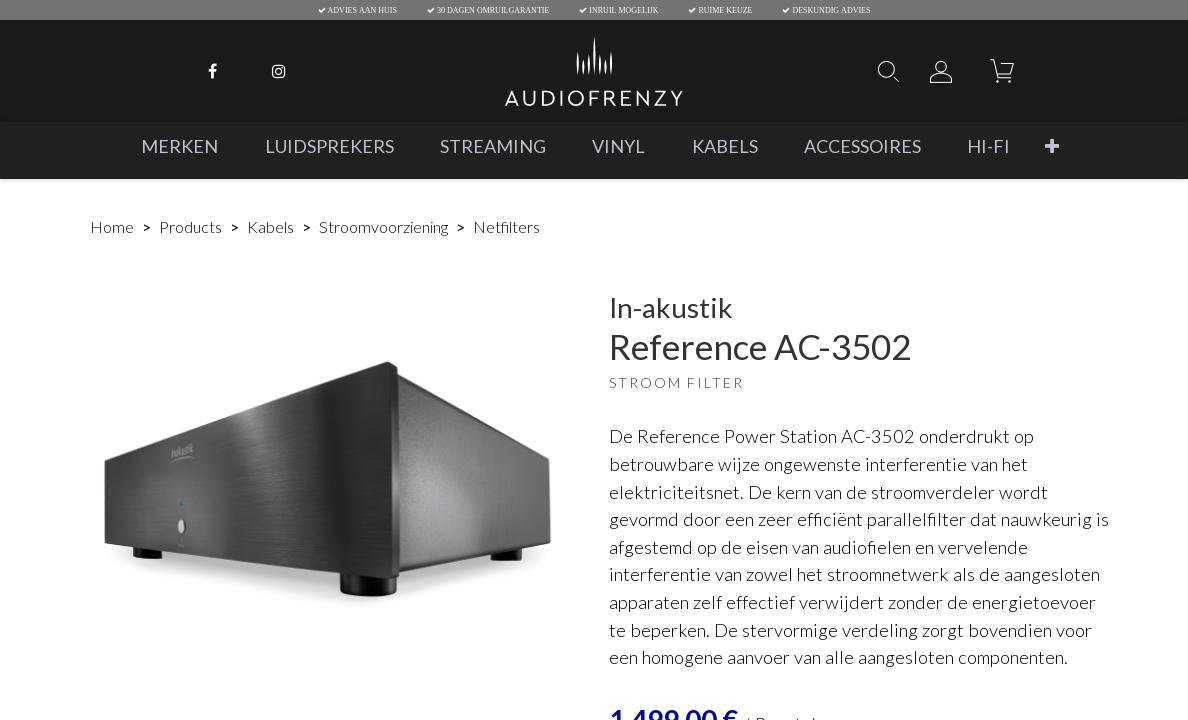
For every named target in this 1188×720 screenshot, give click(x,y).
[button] (1052, 146)
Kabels (270, 226)
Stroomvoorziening (383, 226)
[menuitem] (179, 146)
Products (190, 226)
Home (112, 226)
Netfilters (506, 226)
